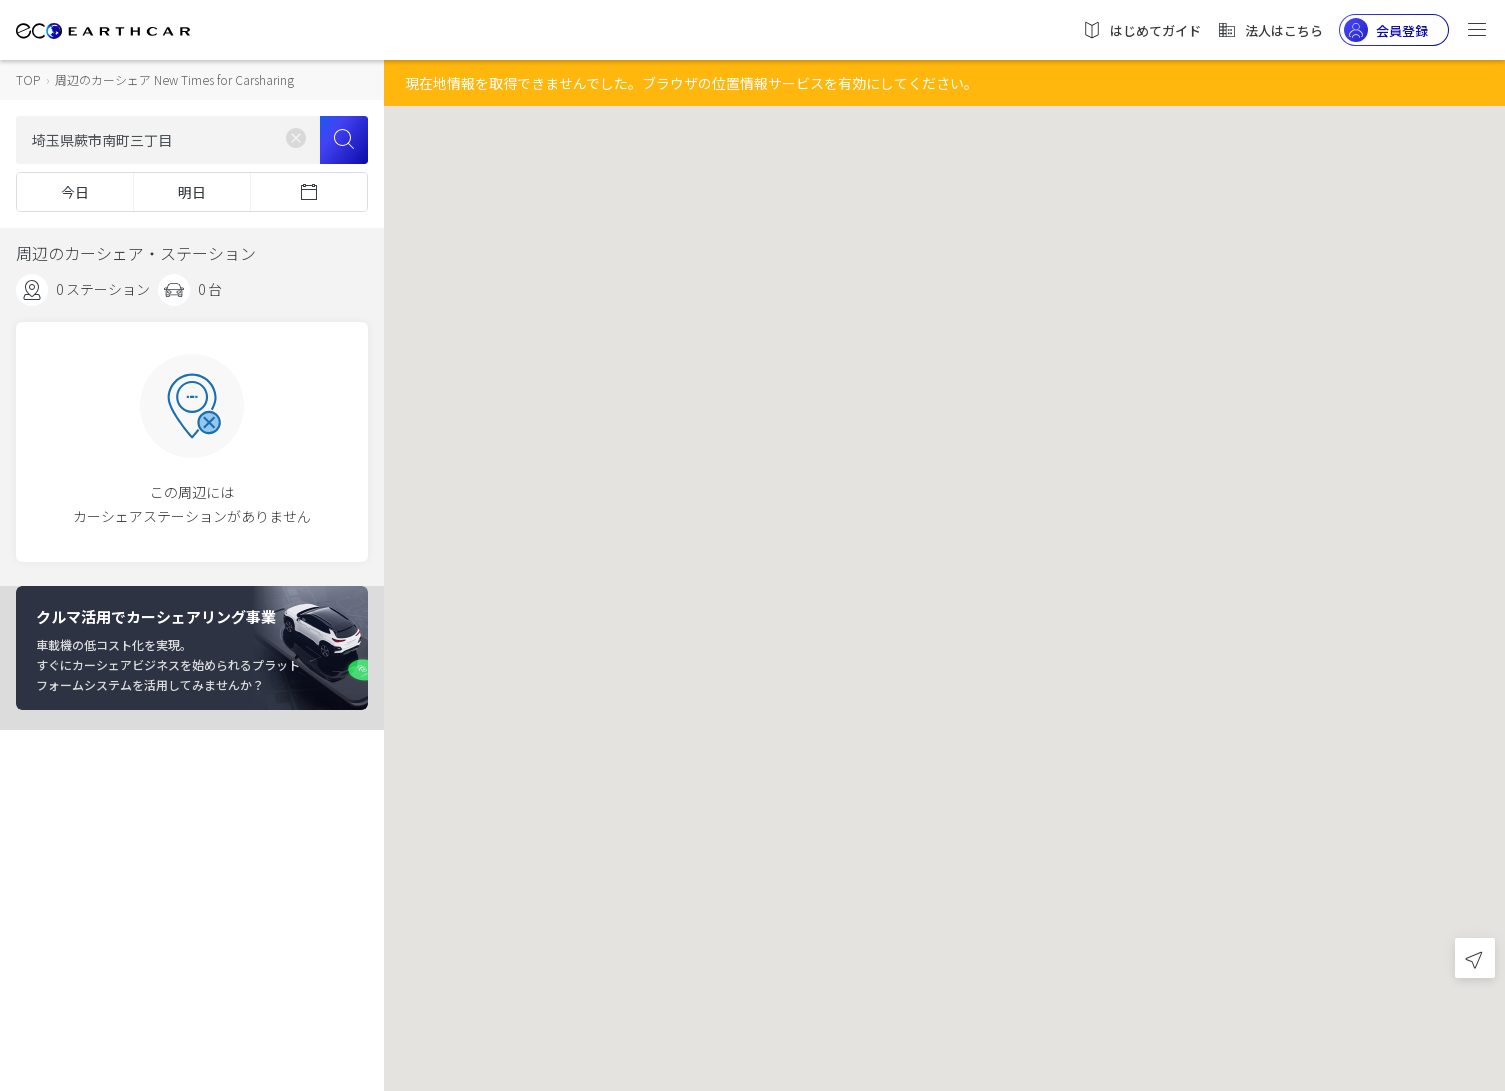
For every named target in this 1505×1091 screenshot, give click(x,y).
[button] (945, 527)
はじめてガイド (1141, 30)
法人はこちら (1270, 30)
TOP (28, 79)
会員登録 (1386, 30)
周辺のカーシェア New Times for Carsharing (174, 79)
